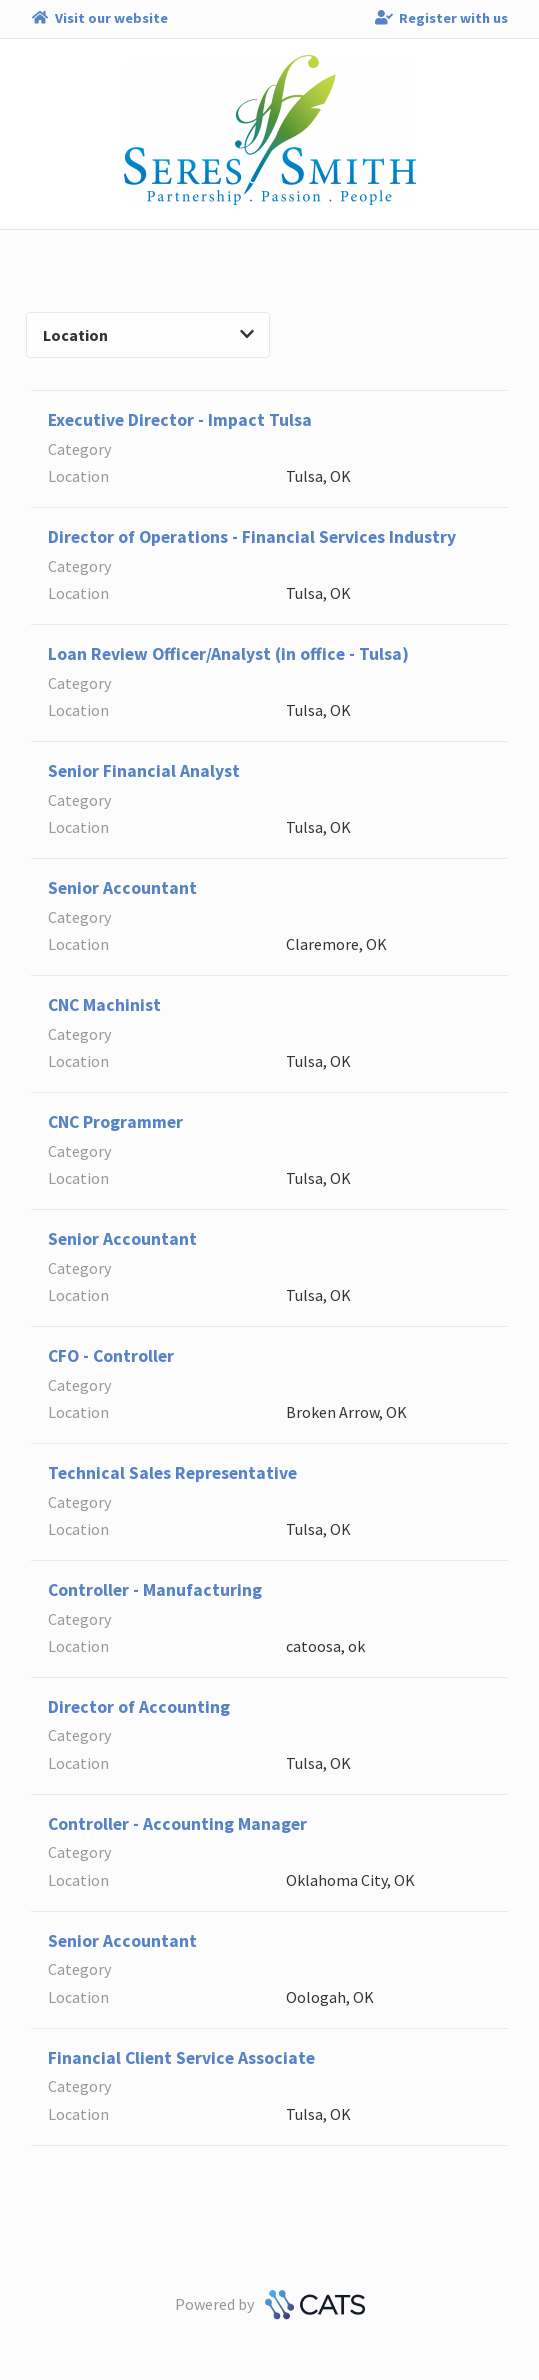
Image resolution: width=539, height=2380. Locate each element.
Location (148, 335)
